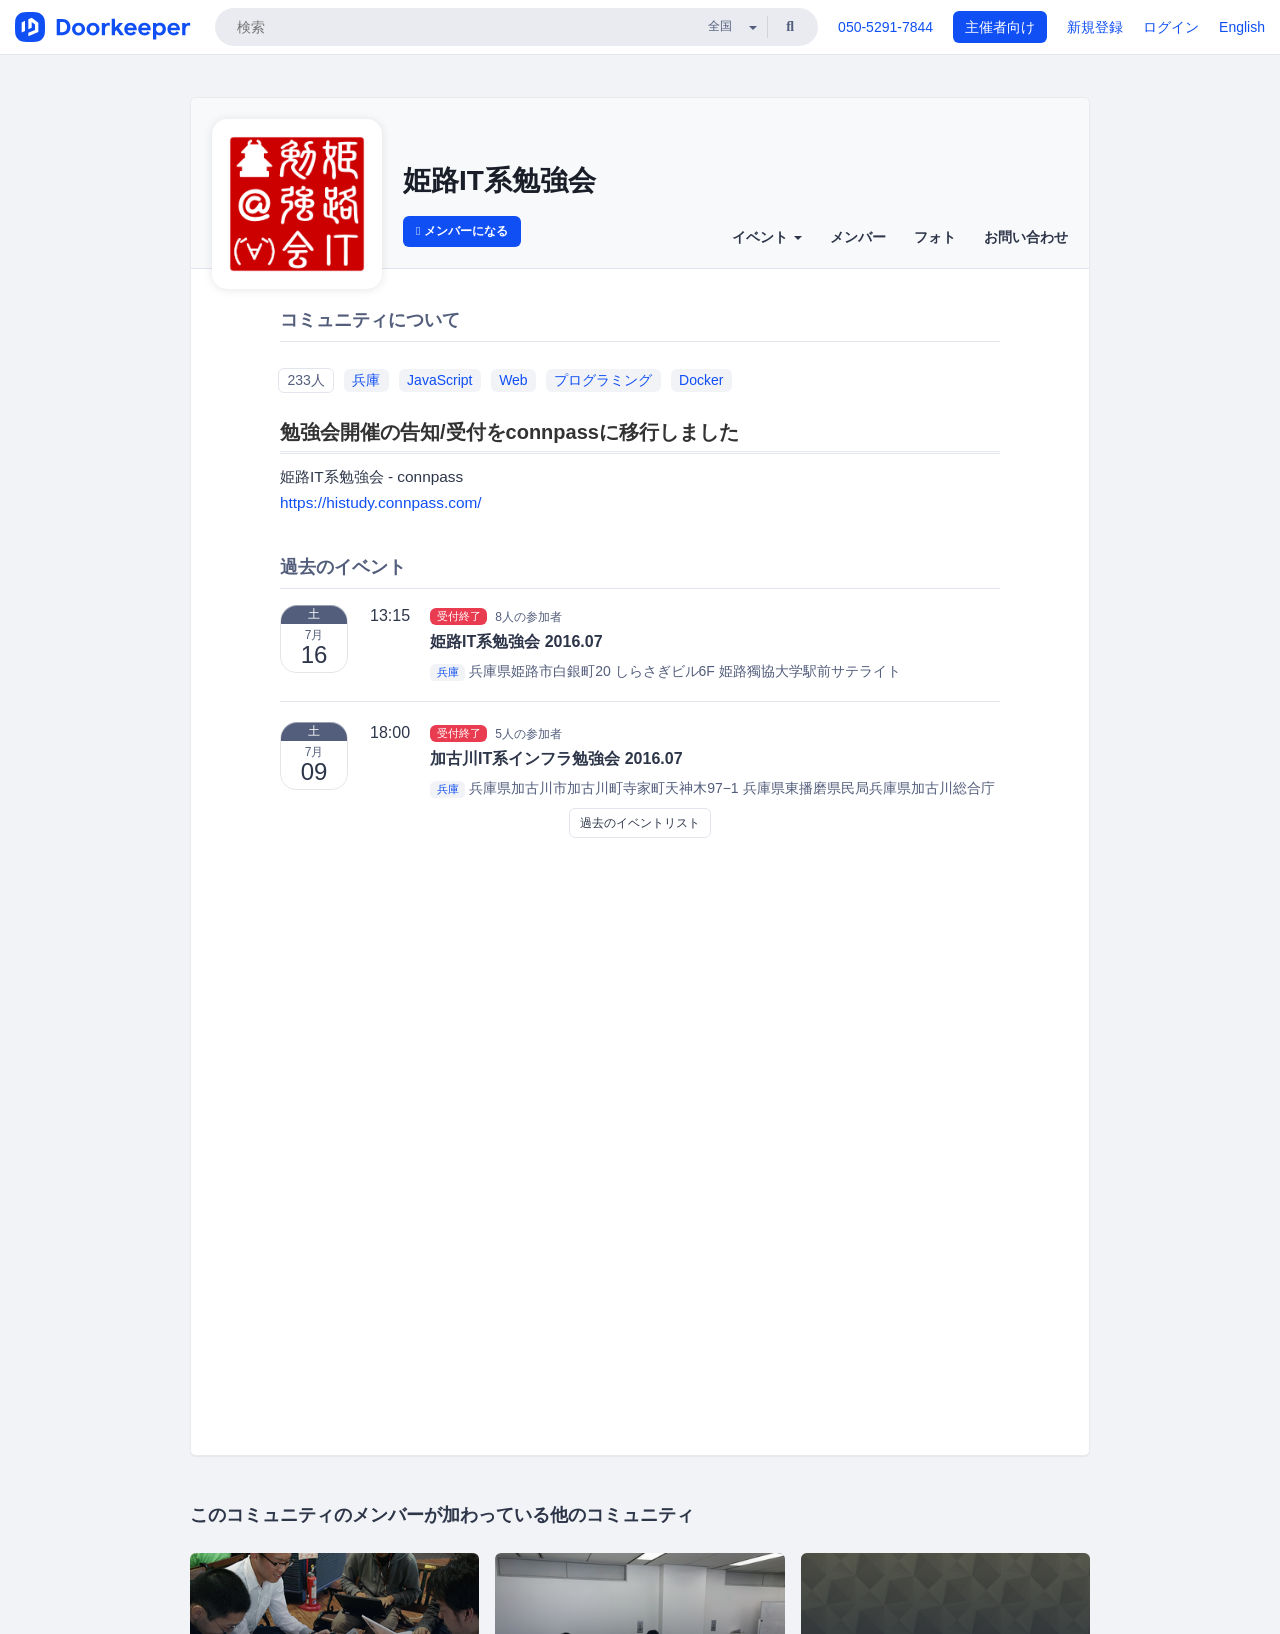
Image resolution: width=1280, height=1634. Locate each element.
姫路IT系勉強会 (499, 180)
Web (513, 380)
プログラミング (603, 380)
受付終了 (459, 616)
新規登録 (1095, 27)
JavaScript (439, 380)
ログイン (1171, 27)
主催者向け (1000, 27)
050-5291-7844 (885, 27)
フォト (935, 237)
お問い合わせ (1026, 237)
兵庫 (366, 380)
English (1242, 27)
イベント (767, 237)
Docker (701, 380)
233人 (305, 380)
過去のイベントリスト (640, 823)
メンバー (858, 237)
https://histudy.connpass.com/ (381, 502)
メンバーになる (462, 231)
